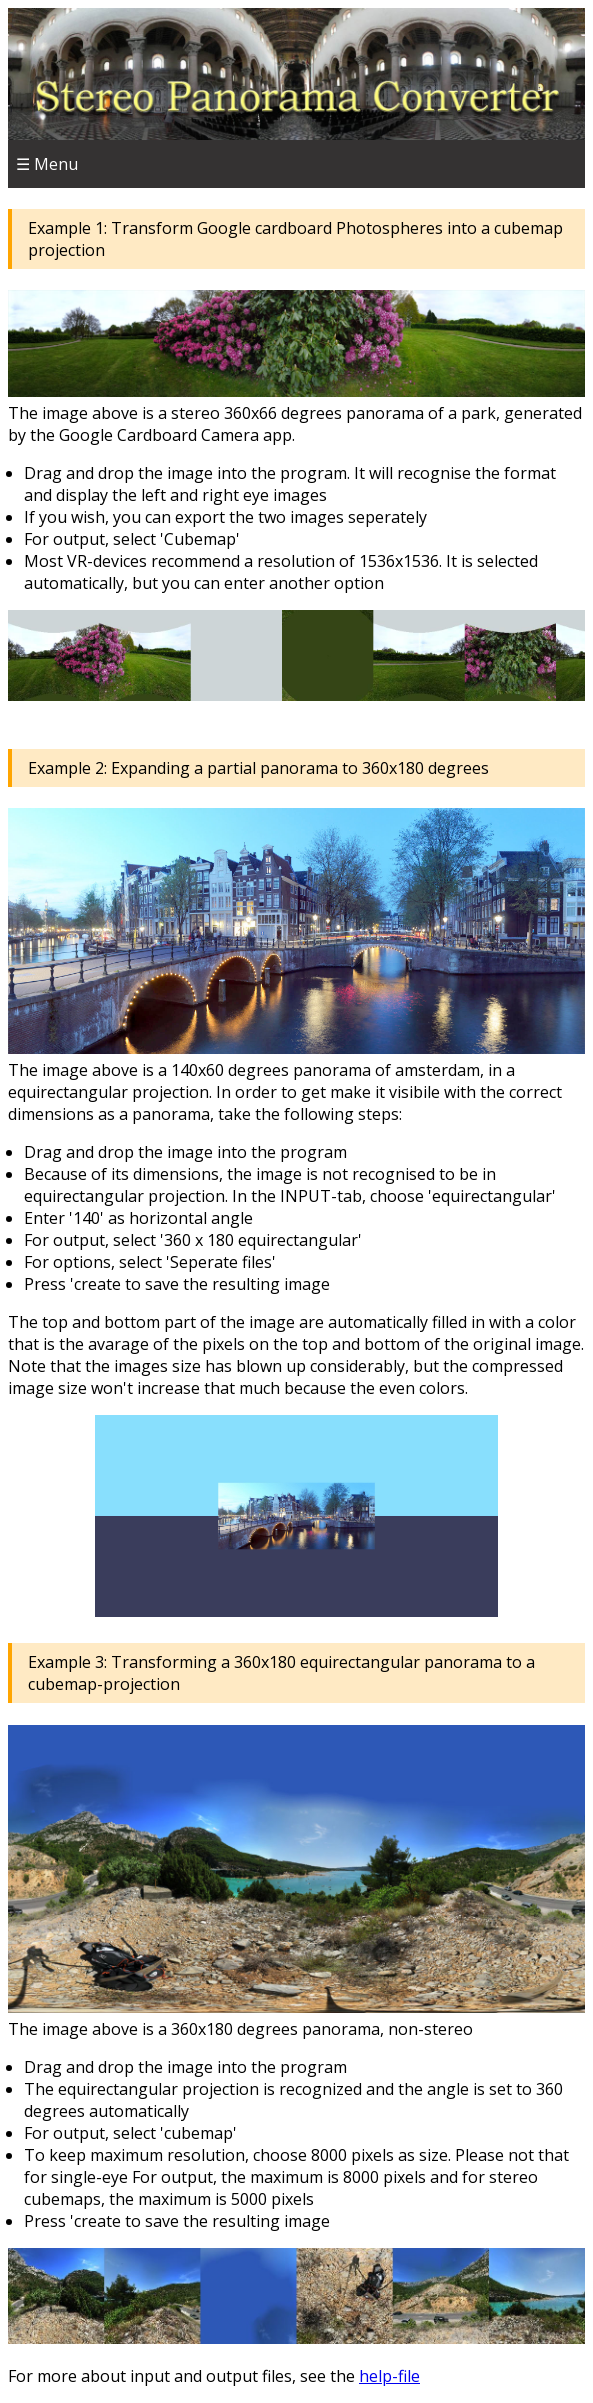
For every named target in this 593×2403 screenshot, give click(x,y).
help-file (389, 2376)
